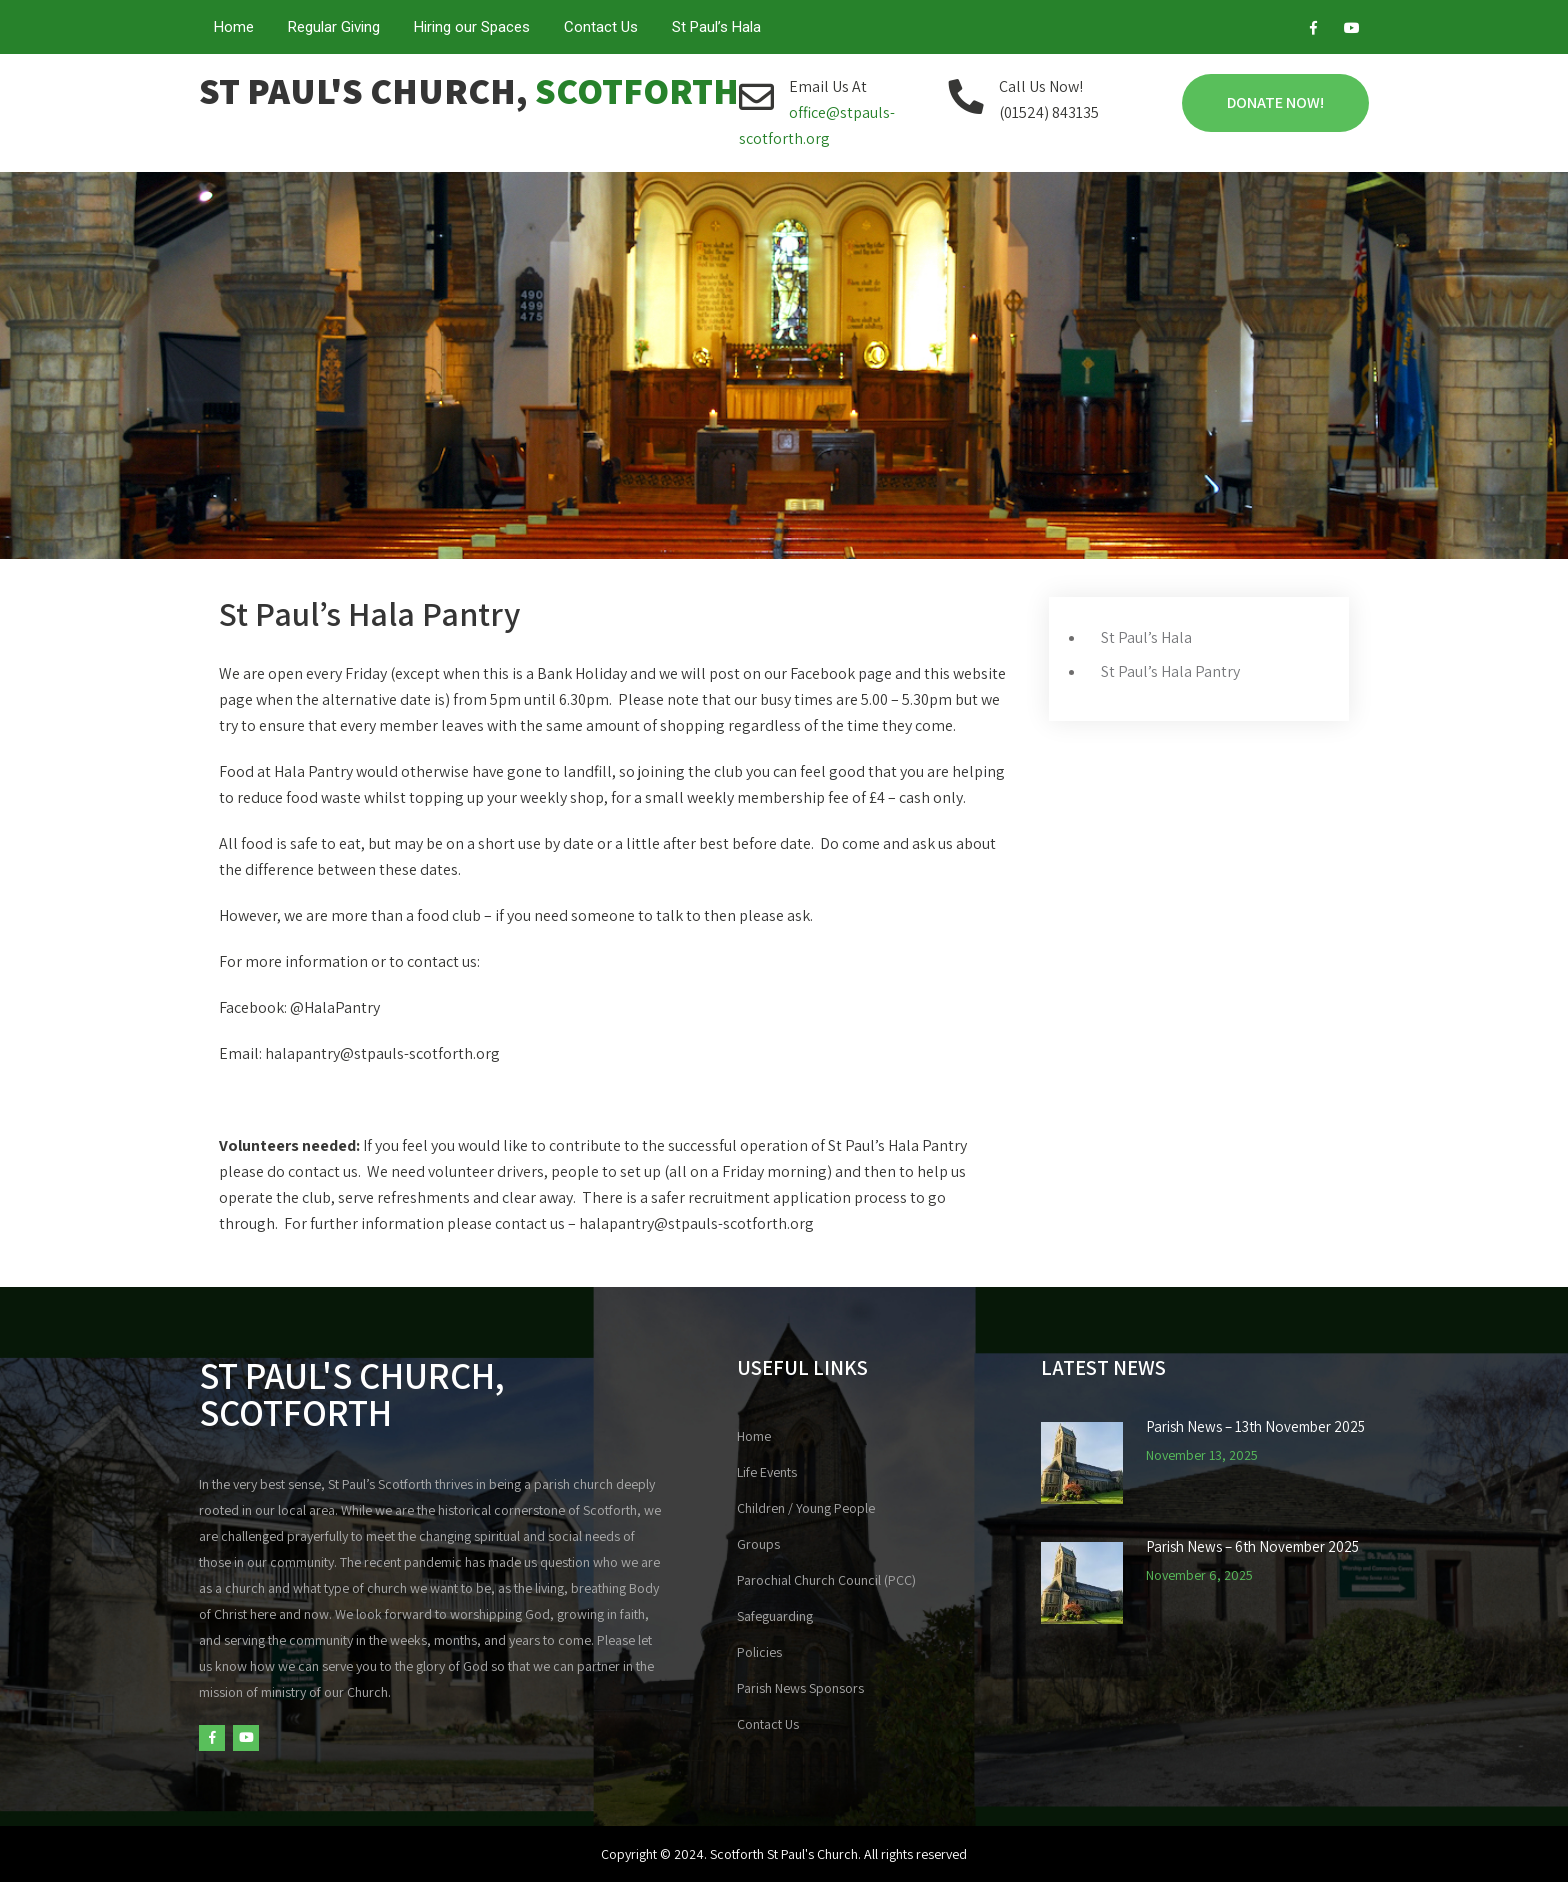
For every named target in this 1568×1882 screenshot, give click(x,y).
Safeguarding (775, 1616)
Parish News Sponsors (800, 1688)
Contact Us (601, 27)
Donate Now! (1275, 102)
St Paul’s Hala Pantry (1170, 671)
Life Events (767, 1472)
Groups (758, 1544)
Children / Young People (806, 1508)
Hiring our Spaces (472, 27)
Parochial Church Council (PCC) (826, 1580)
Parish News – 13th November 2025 (1255, 1427)
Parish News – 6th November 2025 (1252, 1547)
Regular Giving (334, 27)
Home (234, 27)
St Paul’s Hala (716, 27)
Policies (759, 1652)
